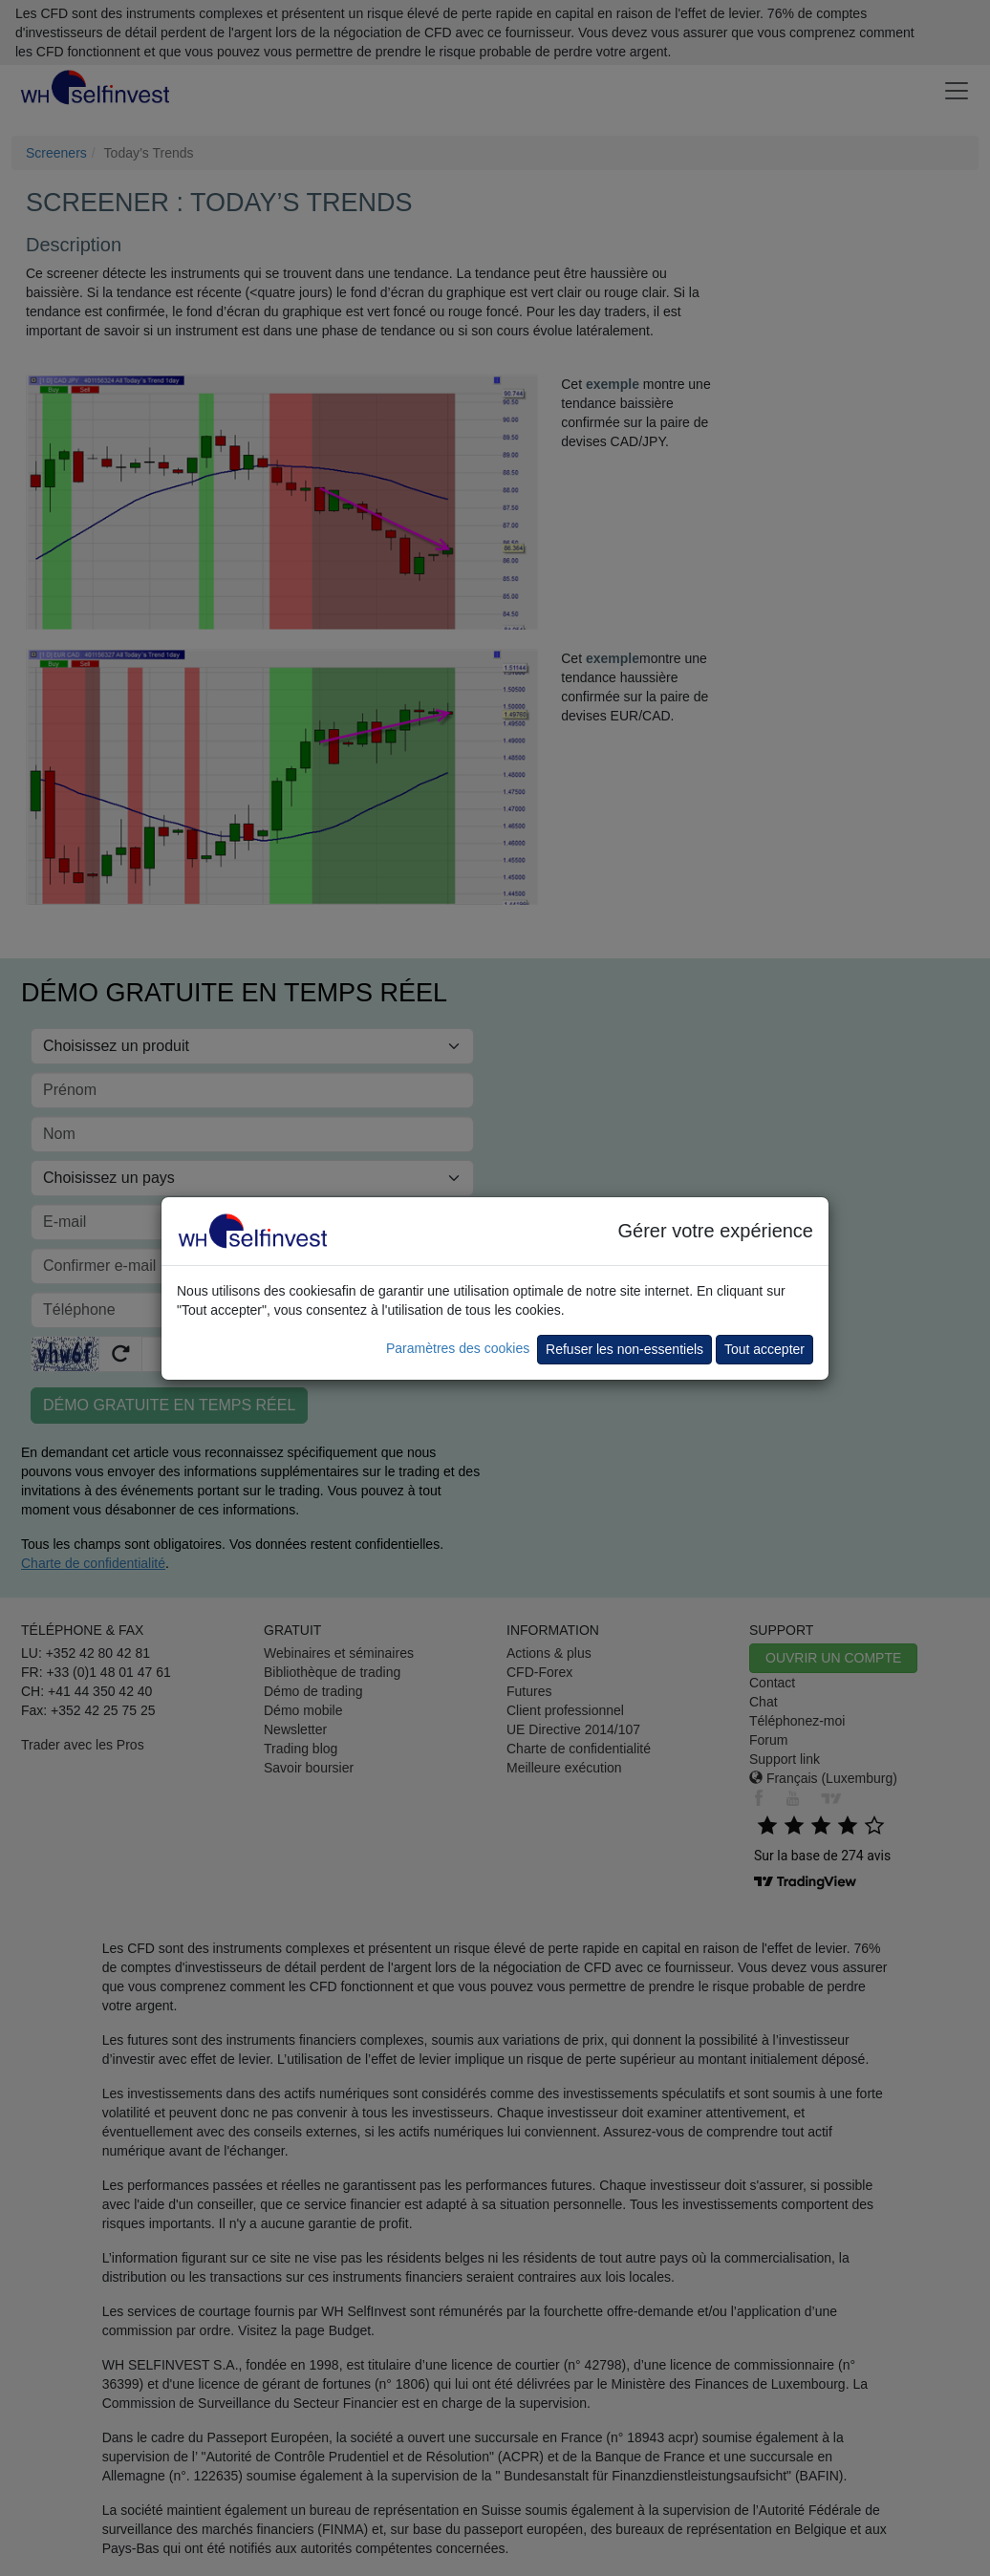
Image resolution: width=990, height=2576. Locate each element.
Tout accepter (764, 1349)
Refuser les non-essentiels (624, 1349)
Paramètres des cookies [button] (457, 1348)
